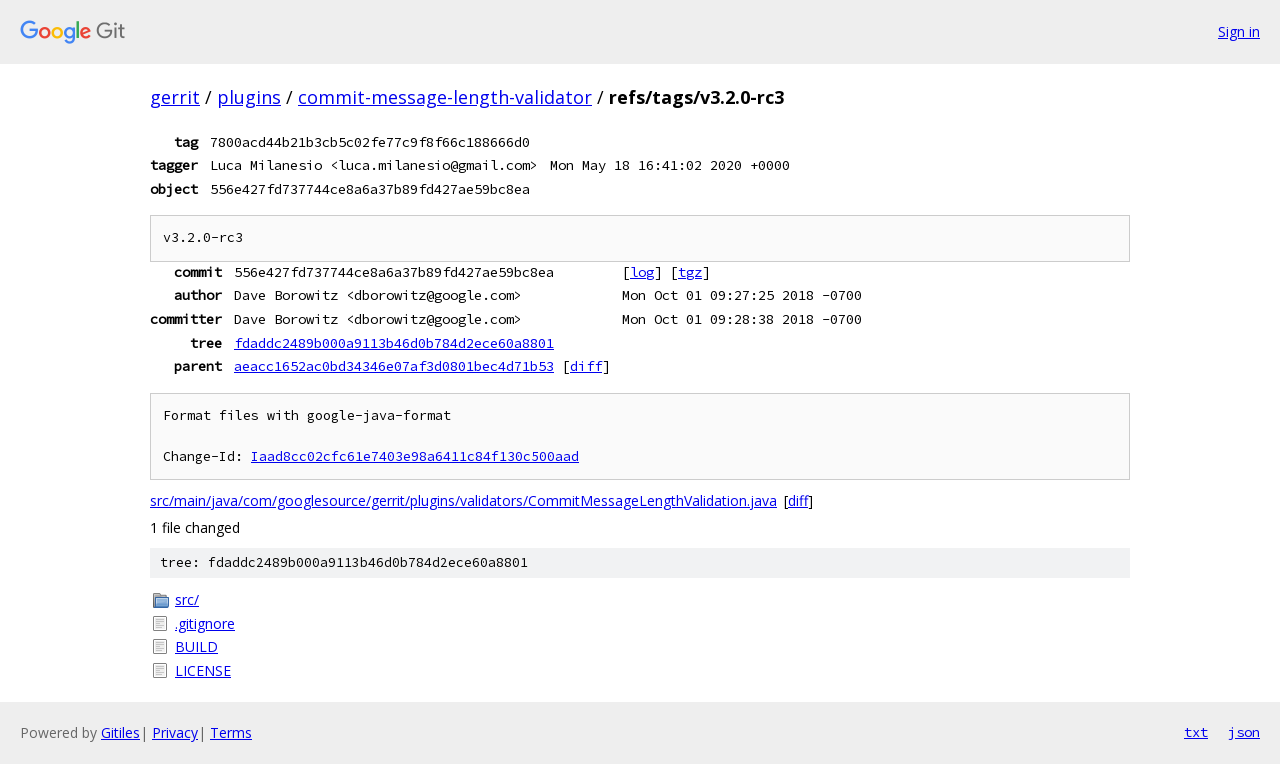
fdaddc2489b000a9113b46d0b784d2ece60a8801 (394, 343)
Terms (231, 732)
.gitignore (205, 623)
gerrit (175, 97)
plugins (249, 97)
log (642, 272)
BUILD (196, 646)
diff (586, 366)
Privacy (175, 732)
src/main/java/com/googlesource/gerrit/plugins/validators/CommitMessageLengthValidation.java (463, 500)
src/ (187, 599)
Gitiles (120, 732)
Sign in (1239, 31)
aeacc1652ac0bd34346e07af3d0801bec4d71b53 (394, 366)
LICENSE (203, 670)
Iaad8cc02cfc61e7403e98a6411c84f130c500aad (415, 456)
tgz (690, 272)
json (1244, 732)
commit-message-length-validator (445, 97)
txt (1196, 732)
